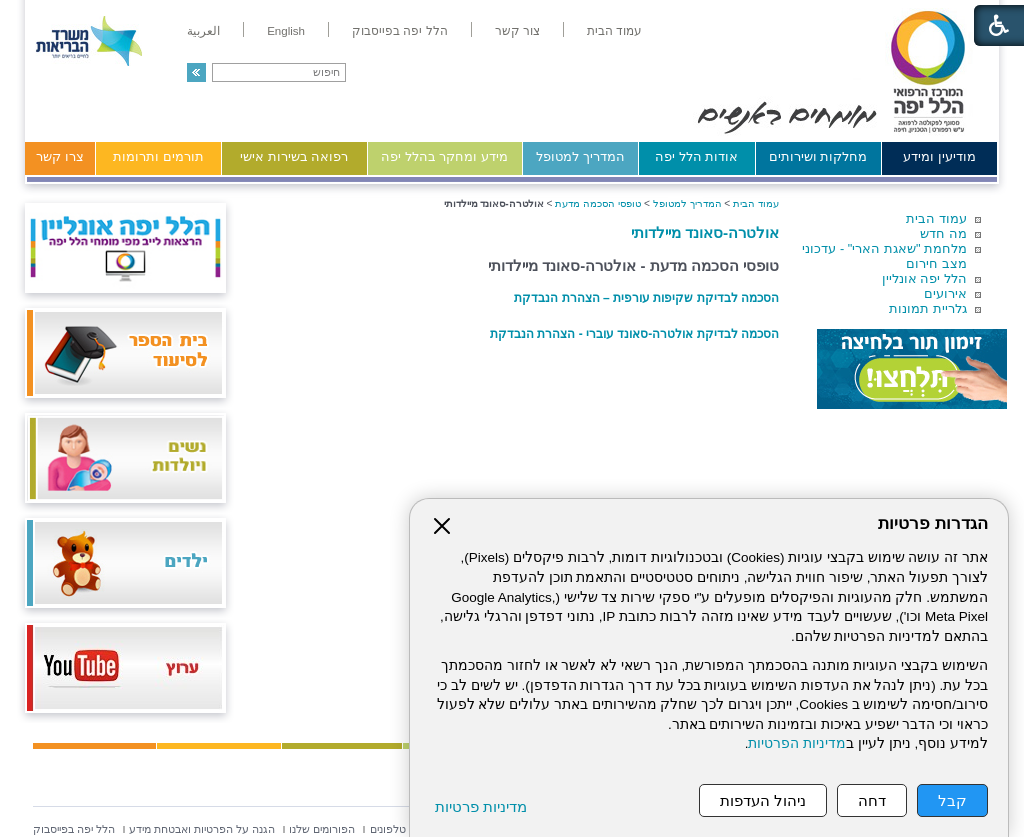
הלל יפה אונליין (924, 278)
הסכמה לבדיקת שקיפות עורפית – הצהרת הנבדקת (646, 298)
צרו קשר (60, 156)
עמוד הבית (936, 218)
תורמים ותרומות (158, 156)
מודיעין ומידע (939, 156)
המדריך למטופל (580, 156)
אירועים (945, 293)
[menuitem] (614, 31)
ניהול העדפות (763, 800)
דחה (872, 800)
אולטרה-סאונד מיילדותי (705, 232)
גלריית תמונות (928, 308)
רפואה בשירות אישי (294, 156)
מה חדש (943, 233)
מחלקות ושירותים (818, 156)
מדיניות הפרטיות (797, 743)
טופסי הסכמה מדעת (598, 203)
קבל (952, 800)
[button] (196, 72)
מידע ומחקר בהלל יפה (444, 156)
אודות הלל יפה (696, 156)
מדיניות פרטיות (481, 806)
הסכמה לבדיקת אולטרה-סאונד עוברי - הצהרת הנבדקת (634, 334)
